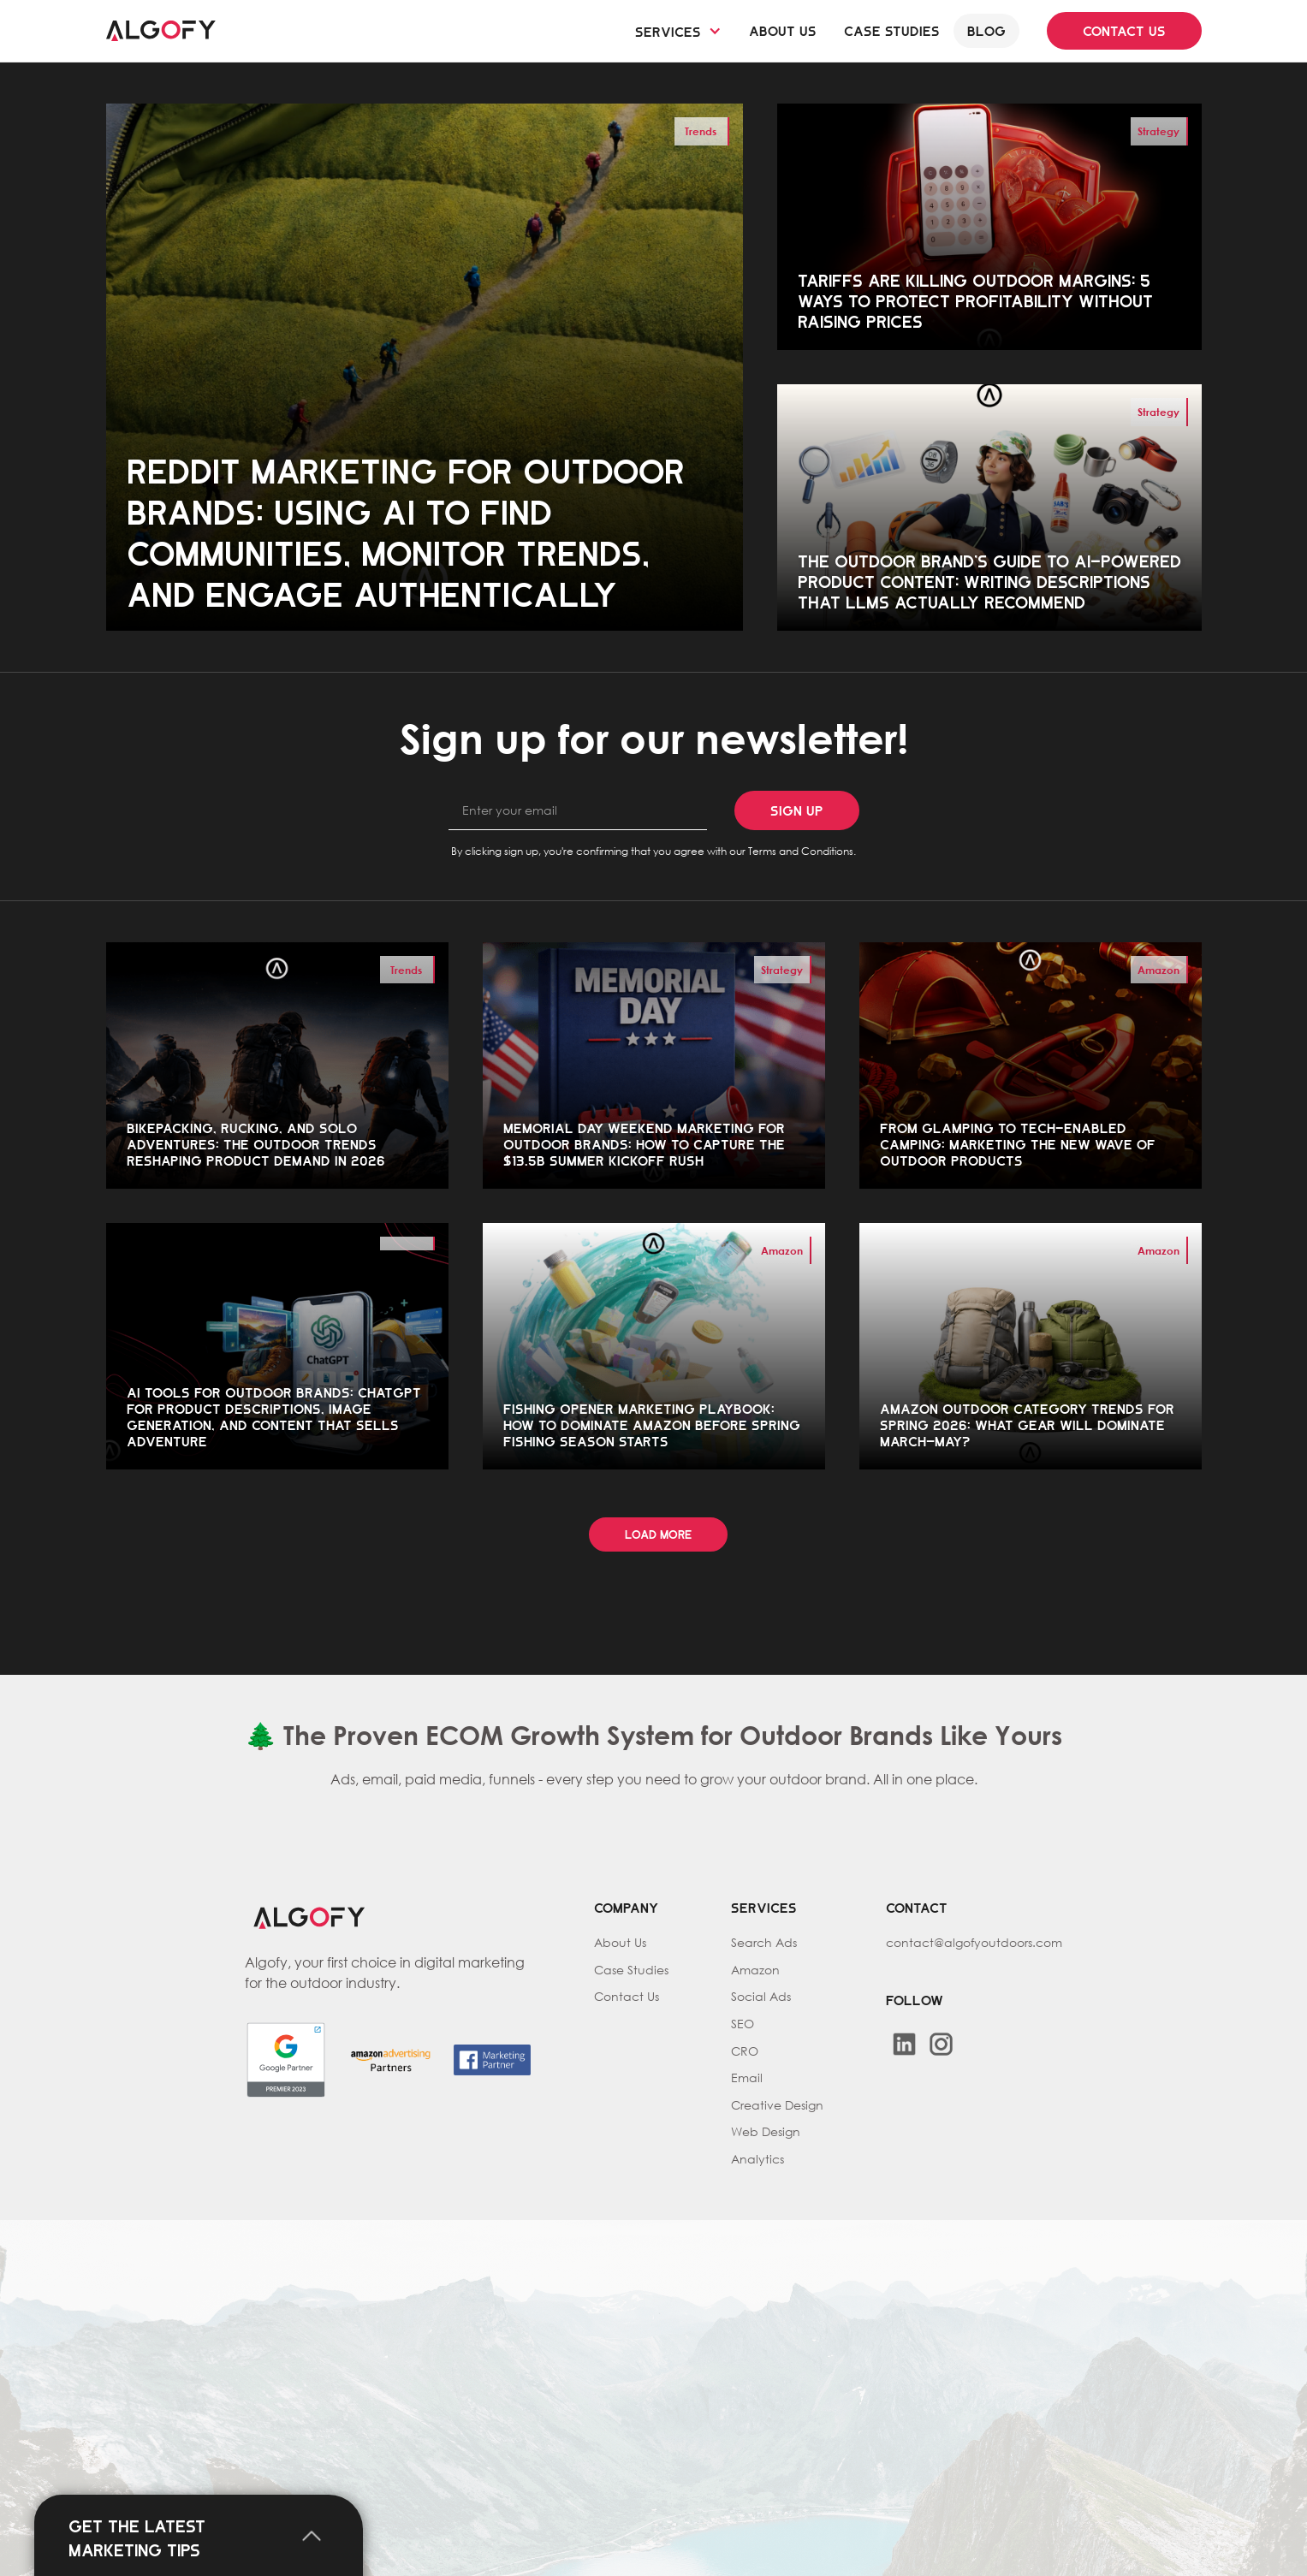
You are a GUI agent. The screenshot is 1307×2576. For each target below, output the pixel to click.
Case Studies (631, 1970)
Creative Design (777, 2105)
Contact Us (626, 1996)
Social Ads (761, 1996)
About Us (620, 1942)
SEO (742, 2023)
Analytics (757, 2159)
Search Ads (764, 1942)
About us (783, 29)
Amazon (755, 1970)
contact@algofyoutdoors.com (974, 1942)
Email (747, 2077)
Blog (986, 29)
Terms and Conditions (800, 851)
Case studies (892, 29)
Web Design (765, 2131)
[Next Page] (658, 1534)
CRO (744, 2051)
